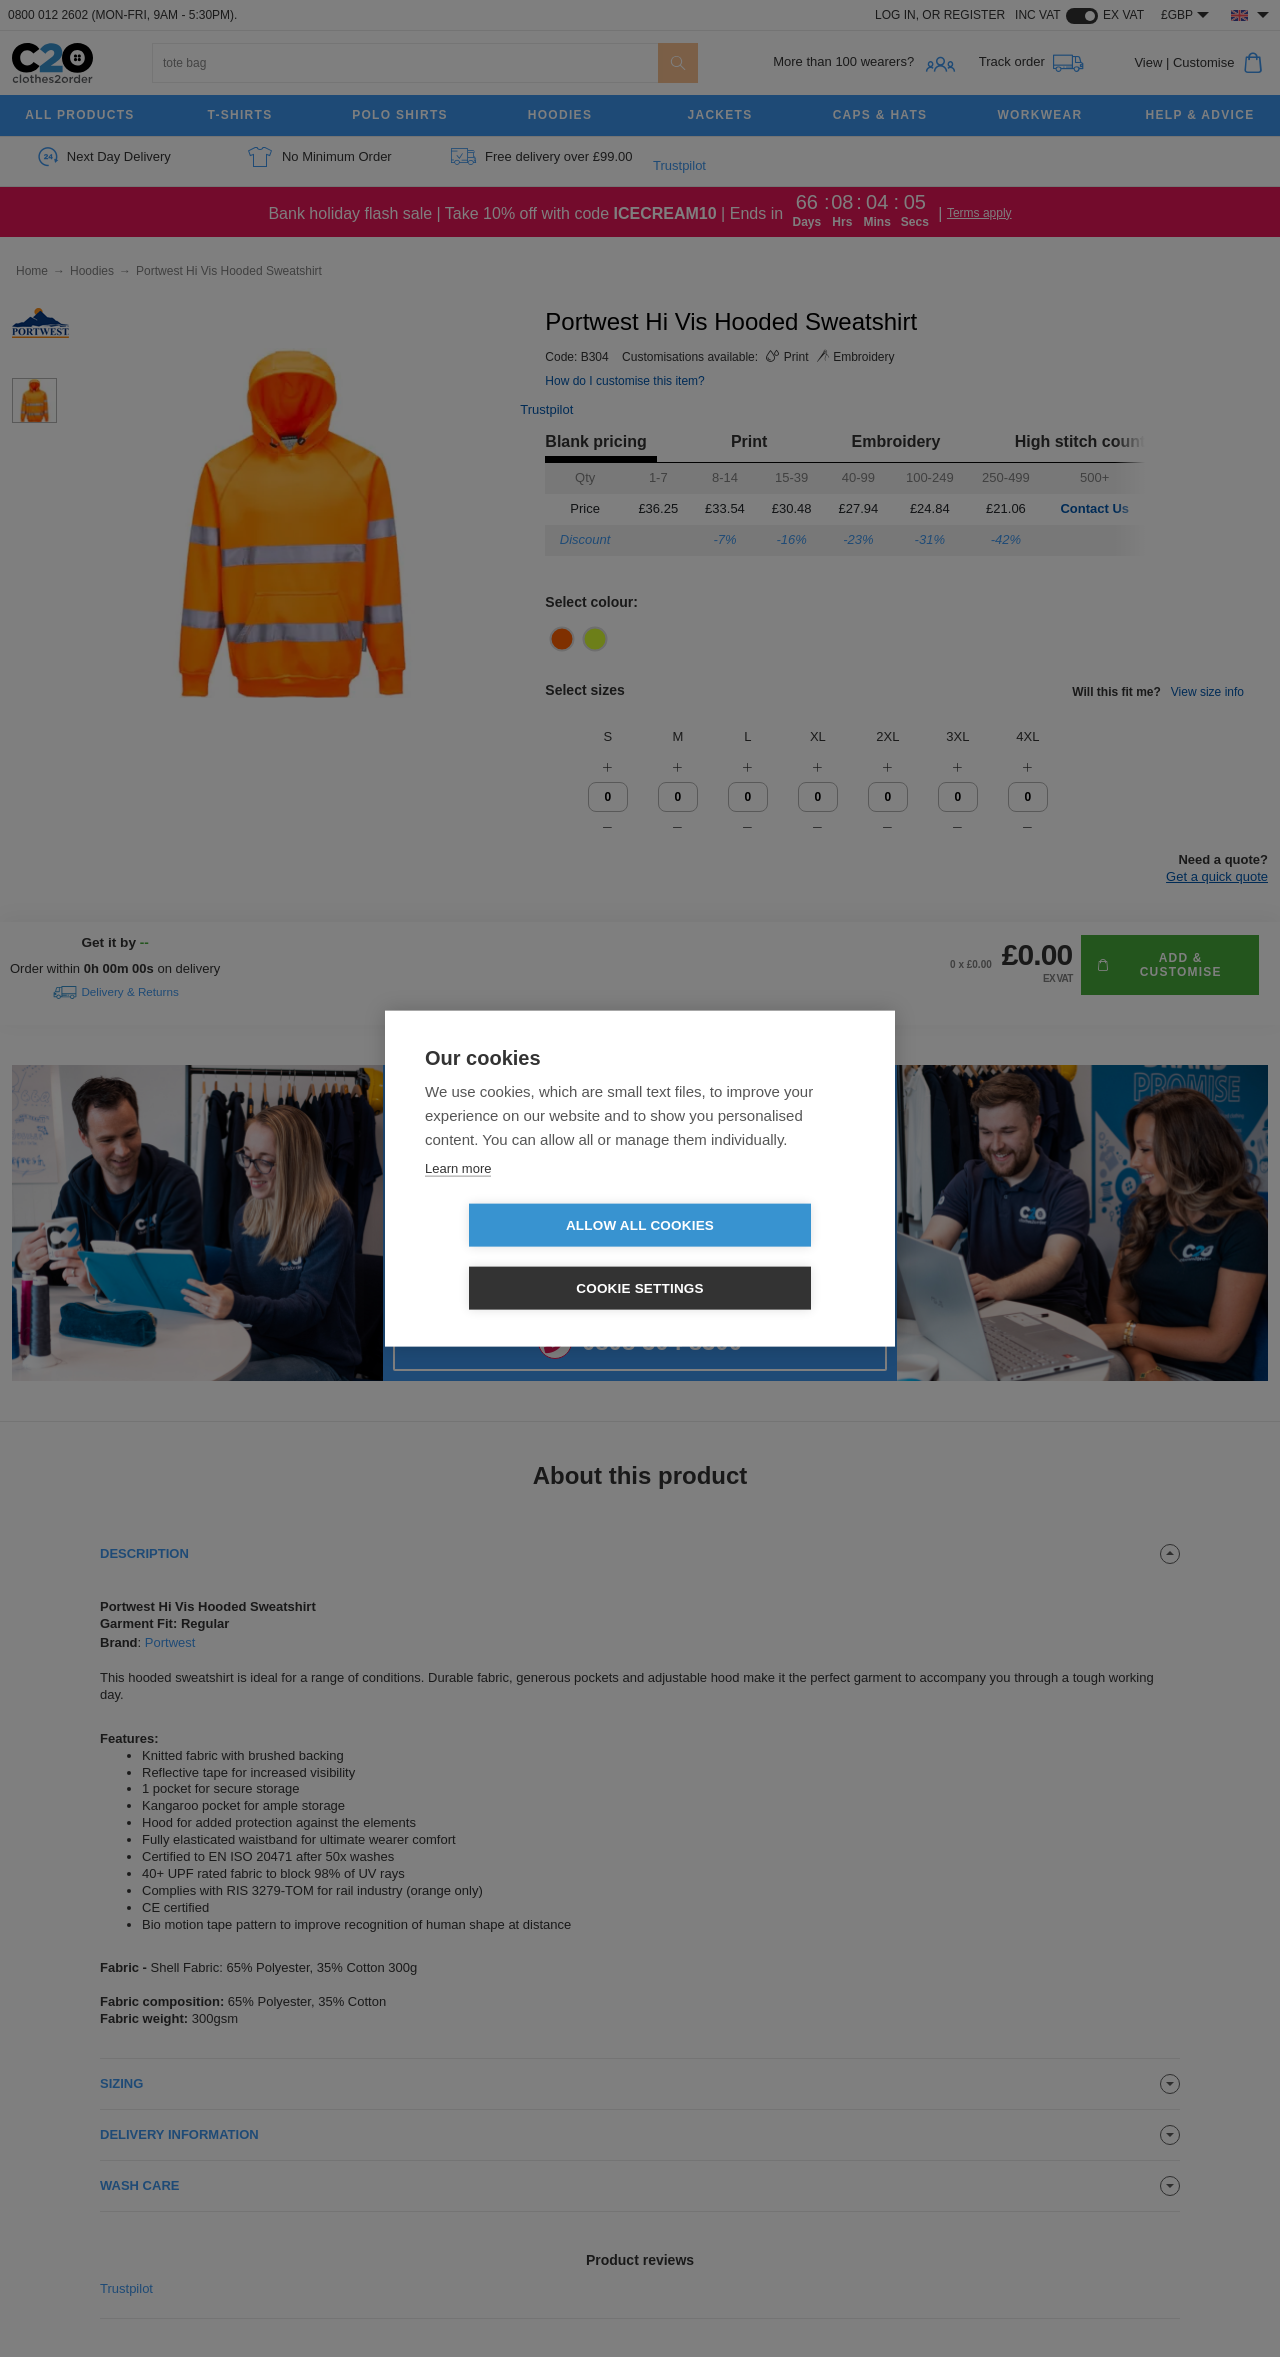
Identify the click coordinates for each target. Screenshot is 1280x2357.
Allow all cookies (525, 1257)
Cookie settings (755, 1257)
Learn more (458, 1199)
